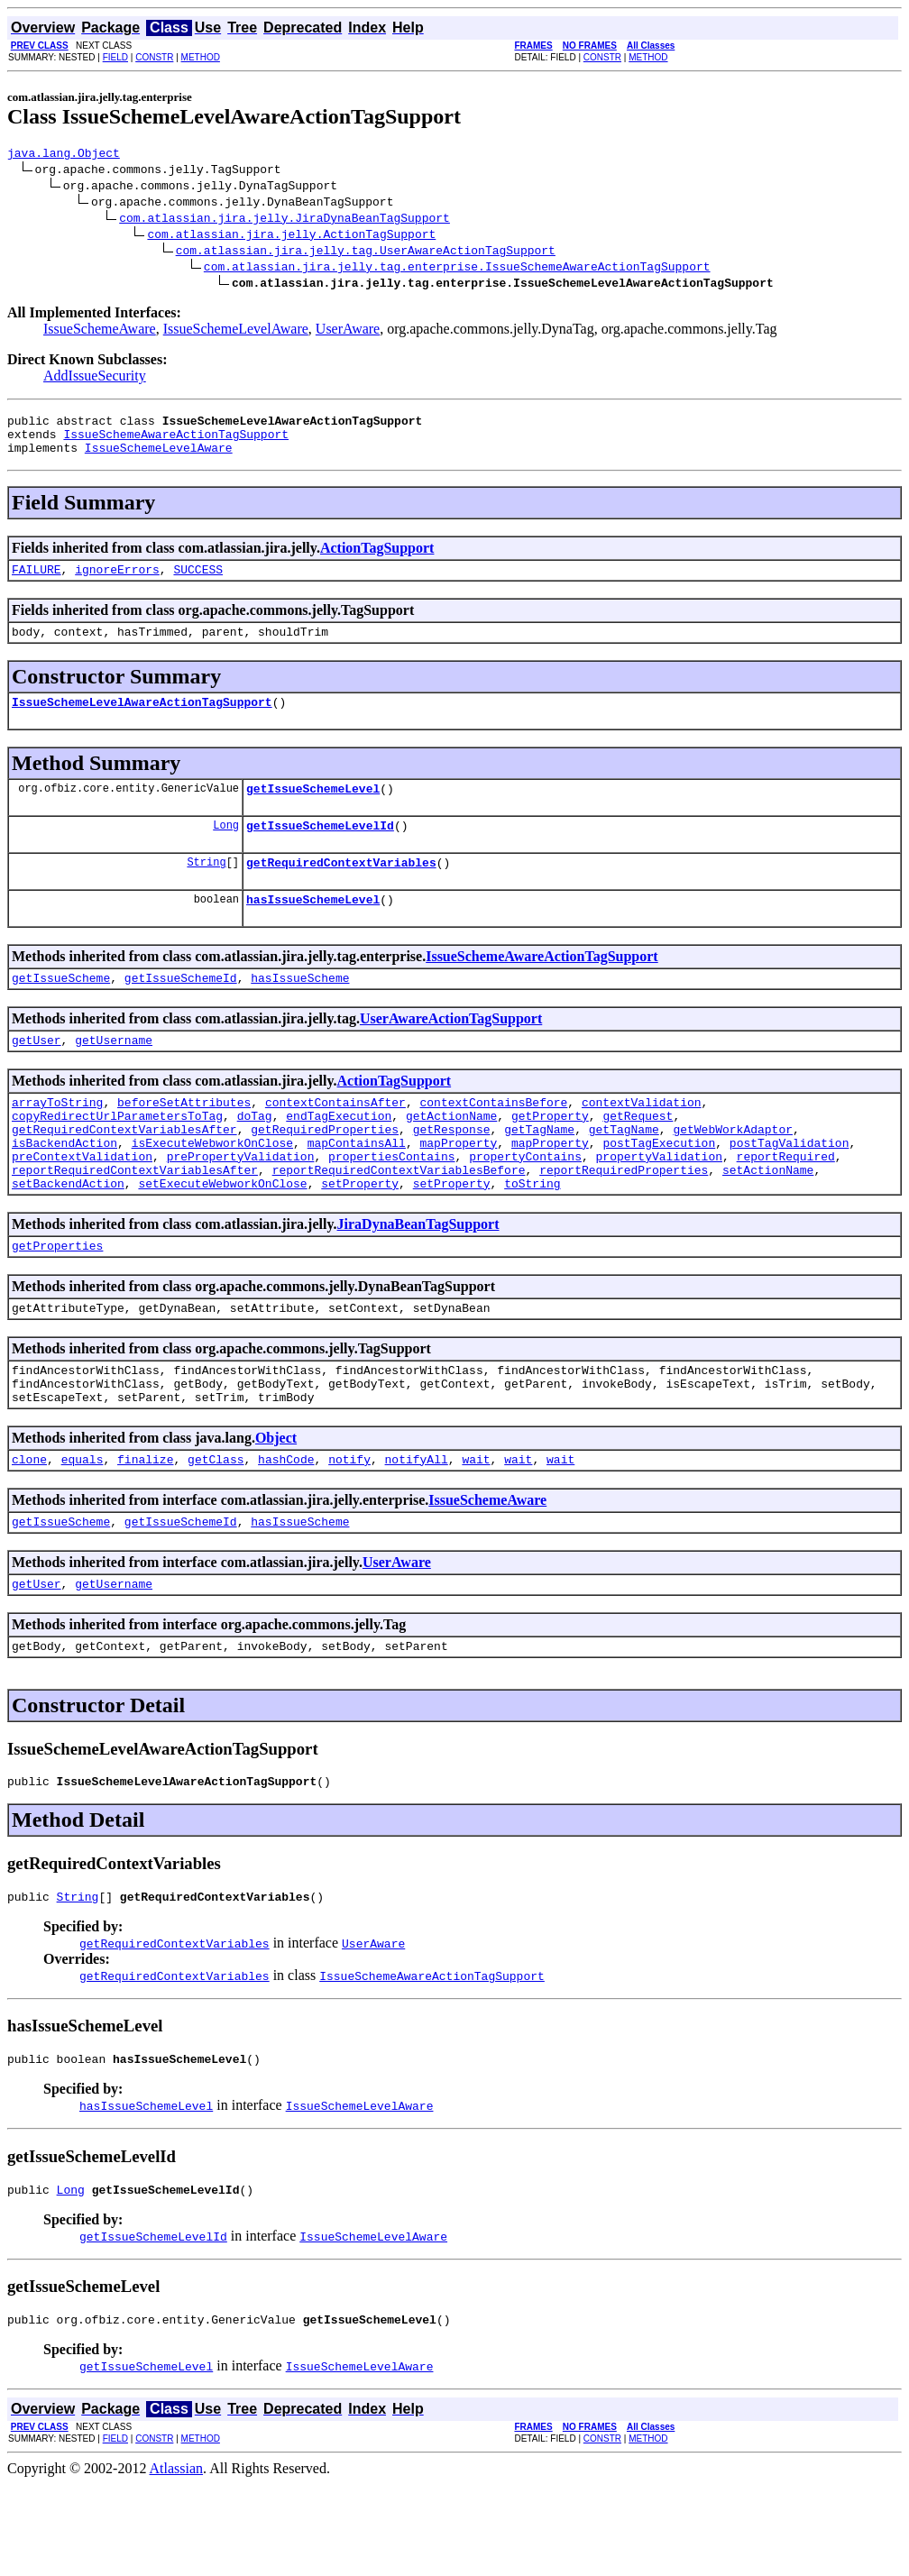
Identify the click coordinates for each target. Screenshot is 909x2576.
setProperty (360, 1237)
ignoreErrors (117, 582)
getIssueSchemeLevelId (320, 849)
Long (226, 849)
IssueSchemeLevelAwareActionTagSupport (142, 720)
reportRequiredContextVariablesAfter (135, 1221)
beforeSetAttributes (184, 1140)
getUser (36, 1075)
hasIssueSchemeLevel (313, 929)
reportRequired (786, 1204)
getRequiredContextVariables (341, 889)
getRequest (637, 1156)
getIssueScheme (61, 1010)
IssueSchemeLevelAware (235, 331)
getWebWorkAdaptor (733, 1172)
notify (349, 1529)
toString (532, 1237)
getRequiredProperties (325, 1172)
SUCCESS (198, 582)
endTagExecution (338, 1156)
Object (276, 1505)
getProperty (550, 1156)
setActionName (767, 1221)
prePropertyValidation (241, 1204)
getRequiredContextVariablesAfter (124, 1172)
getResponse (452, 1172)
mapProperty (458, 1188)
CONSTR (154, 57)
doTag (254, 1156)
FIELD (115, 57)
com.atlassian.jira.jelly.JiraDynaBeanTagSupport (284, 220)
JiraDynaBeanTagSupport (418, 1278)
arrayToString (57, 1140)
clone (29, 1529)
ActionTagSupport (377, 558)
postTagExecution (658, 1188)
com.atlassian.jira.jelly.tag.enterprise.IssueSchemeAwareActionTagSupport (457, 269)
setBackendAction (68, 1237)
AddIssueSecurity (94, 378)
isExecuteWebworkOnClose (212, 1188)
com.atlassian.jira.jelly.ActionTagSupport (291, 236)
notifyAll (416, 1529)
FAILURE (36, 582)
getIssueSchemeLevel (313, 810)
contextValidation (642, 1140)
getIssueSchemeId (180, 1010)
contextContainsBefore (493, 1140)
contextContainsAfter (335, 1140)
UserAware (348, 331)
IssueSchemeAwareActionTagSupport (176, 442)
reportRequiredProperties (623, 1221)
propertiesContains (391, 1204)
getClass (215, 1529)
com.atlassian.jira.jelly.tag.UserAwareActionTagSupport (366, 252)
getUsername (113, 1075)
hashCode (286, 1529)
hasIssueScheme (300, 1010)
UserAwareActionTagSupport (451, 1051)
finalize (145, 1529)
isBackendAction (64, 1188)
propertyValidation (658, 1204)
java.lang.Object (63, 155)
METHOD (200, 57)
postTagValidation (789, 1188)
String (206, 888)
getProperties (57, 1302)
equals (82, 1529)
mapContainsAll (357, 1188)
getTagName (539, 1172)
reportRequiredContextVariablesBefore (399, 1221)
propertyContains (525, 1204)
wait (476, 1529)
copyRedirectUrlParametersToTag (117, 1156)
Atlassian (177, 2560)
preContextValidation (82, 1204)
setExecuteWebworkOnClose (222, 1237)
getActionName (451, 1156)
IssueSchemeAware (99, 331)
